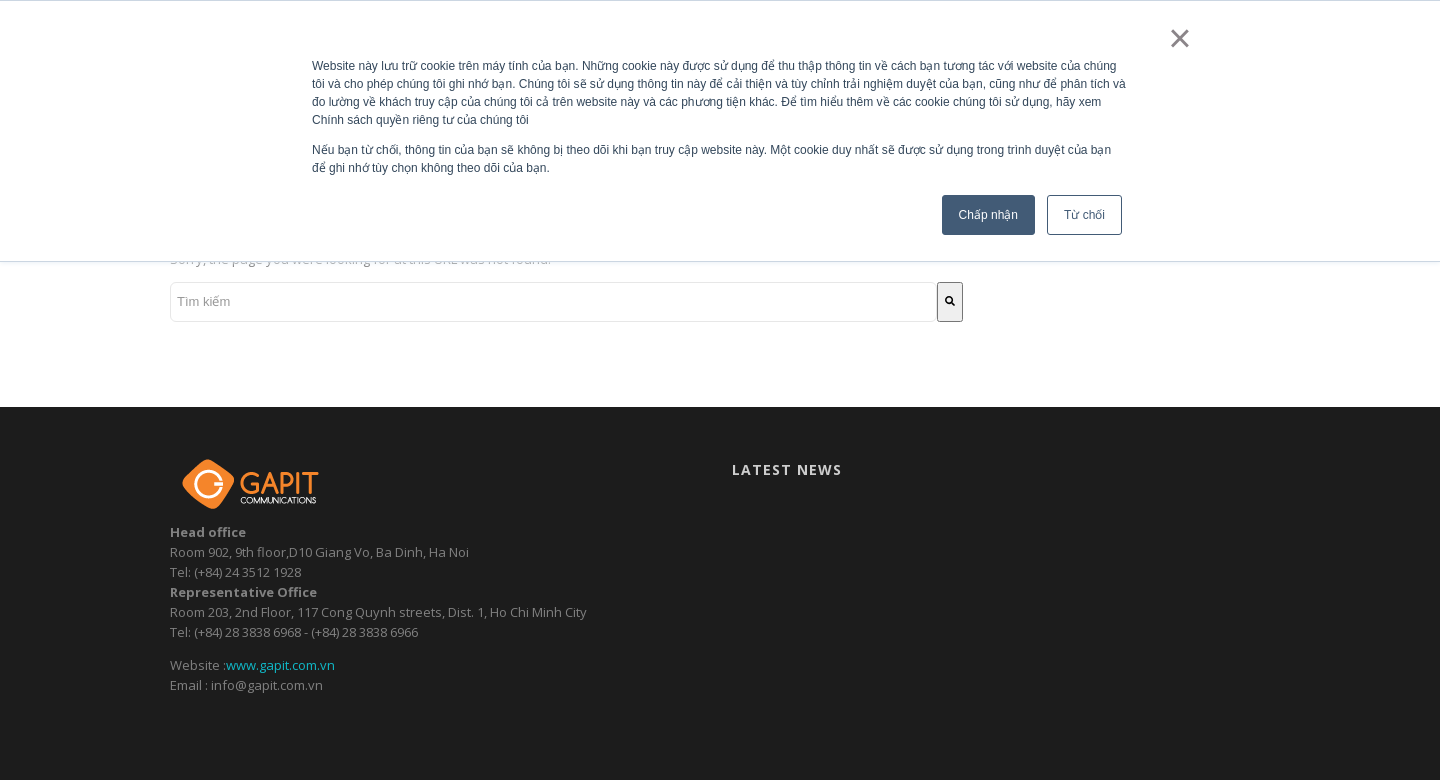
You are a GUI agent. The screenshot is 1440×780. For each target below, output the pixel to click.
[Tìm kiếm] (950, 302)
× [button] (1179, 38)
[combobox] (553, 302)
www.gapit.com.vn (280, 665)
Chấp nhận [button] (988, 215)
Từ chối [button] (1084, 215)
